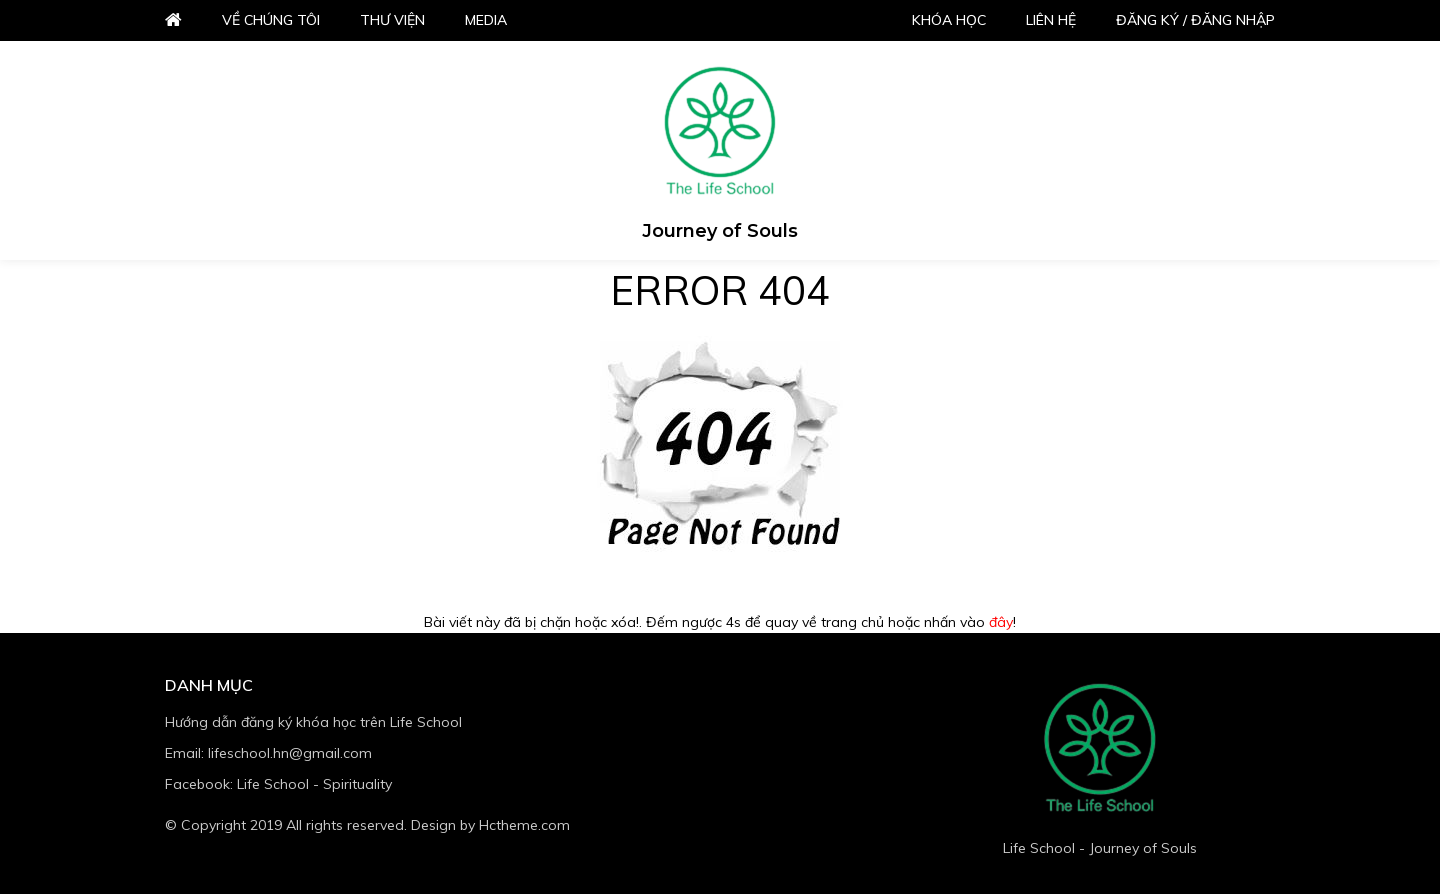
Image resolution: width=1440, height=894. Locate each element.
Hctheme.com (524, 825)
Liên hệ (1051, 20)
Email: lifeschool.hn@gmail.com (268, 753)
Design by (490, 825)
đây (1001, 622)
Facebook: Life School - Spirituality (278, 784)
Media (486, 20)
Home (173, 20)
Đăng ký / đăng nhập (1195, 20)
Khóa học (949, 20)
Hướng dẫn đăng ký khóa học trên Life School (313, 722)
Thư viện (392, 20)
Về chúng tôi (271, 20)
